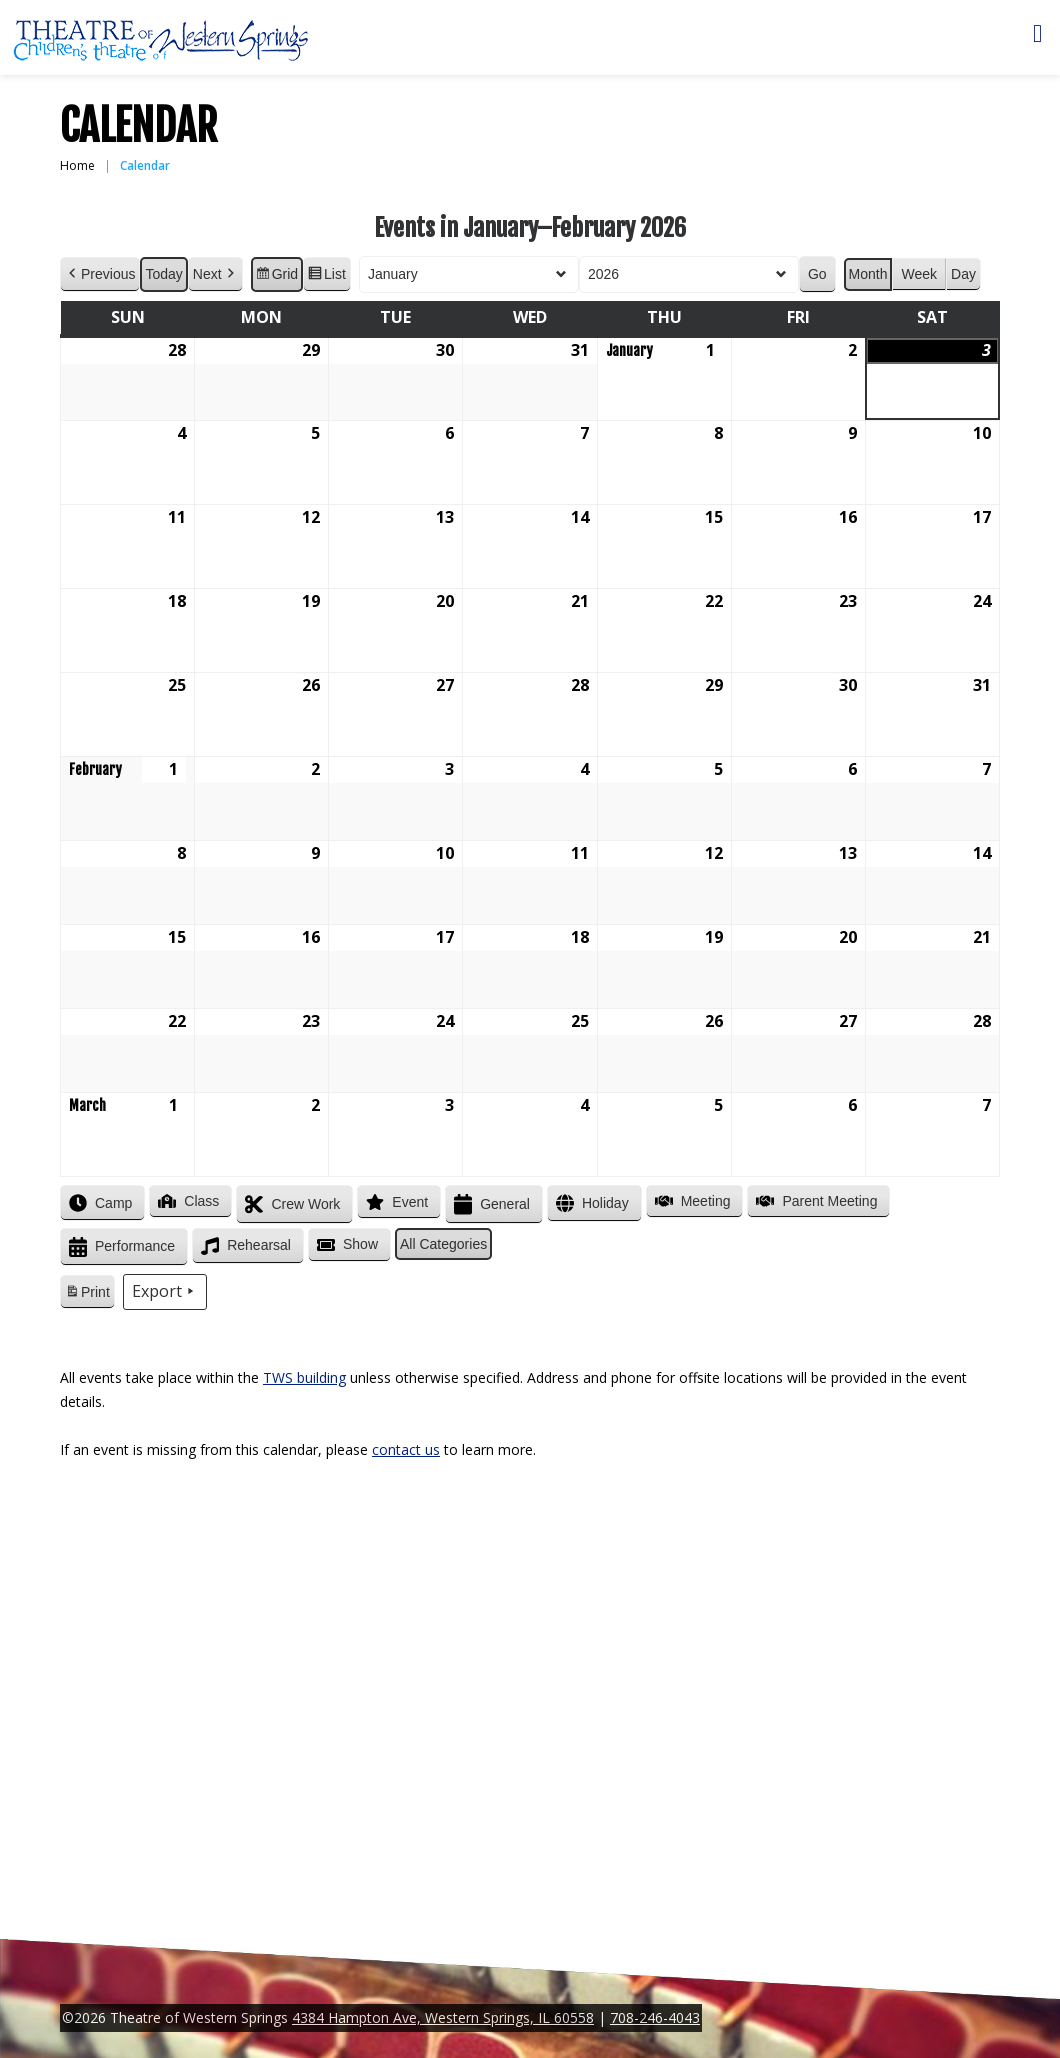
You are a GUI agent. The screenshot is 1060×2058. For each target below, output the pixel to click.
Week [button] (919, 274)
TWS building (304, 1377)
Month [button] (868, 274)
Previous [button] (100, 274)
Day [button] (963, 274)
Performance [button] (120, 1247)
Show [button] (345, 1245)
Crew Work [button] (290, 1204)
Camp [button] (98, 1203)
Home (77, 165)
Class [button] (186, 1201)
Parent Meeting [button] (814, 1201)
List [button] (326, 277)
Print (87, 1295)
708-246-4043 (655, 2017)
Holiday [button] (590, 1203)
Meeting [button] (691, 1201)
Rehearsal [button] (244, 1246)
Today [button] (163, 274)
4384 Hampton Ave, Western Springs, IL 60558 (443, 2017)
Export (165, 1292)
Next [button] (215, 274)
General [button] (490, 1204)
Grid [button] (276, 277)
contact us (406, 1449)
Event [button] (395, 1202)
